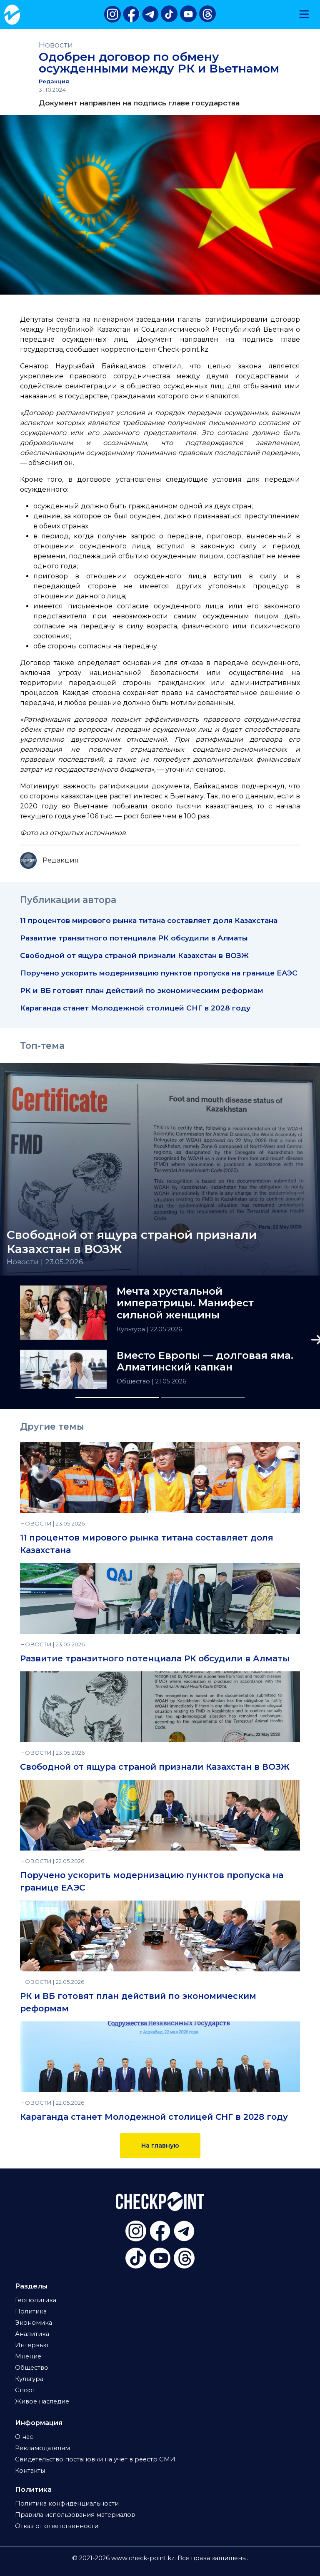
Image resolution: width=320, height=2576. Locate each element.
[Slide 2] (203, 1397)
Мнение (28, 2356)
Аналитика (32, 2334)
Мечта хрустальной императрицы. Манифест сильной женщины (185, 1303)
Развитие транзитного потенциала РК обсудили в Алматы (134, 937)
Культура (132, 1329)
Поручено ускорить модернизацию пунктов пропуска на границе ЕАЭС (159, 972)
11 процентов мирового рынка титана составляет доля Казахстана (149, 920)
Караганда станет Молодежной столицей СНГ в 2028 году (135, 1007)
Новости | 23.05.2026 (45, 1261)
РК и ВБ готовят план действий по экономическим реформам (141, 990)
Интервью (31, 2345)
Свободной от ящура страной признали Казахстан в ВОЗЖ (134, 955)
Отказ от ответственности (56, 2526)
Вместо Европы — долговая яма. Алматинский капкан (205, 1361)
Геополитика (35, 2300)
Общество (134, 1381)
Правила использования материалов (75, 2514)
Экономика (33, 2322)
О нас (24, 2437)
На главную (160, 2145)
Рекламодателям (42, 2448)
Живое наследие (42, 2401)
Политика (31, 2311)
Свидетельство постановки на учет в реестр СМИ (95, 2459)
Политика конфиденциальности (67, 2503)
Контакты (30, 2470)
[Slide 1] (117, 1397)
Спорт (25, 2390)
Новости (56, 45)
